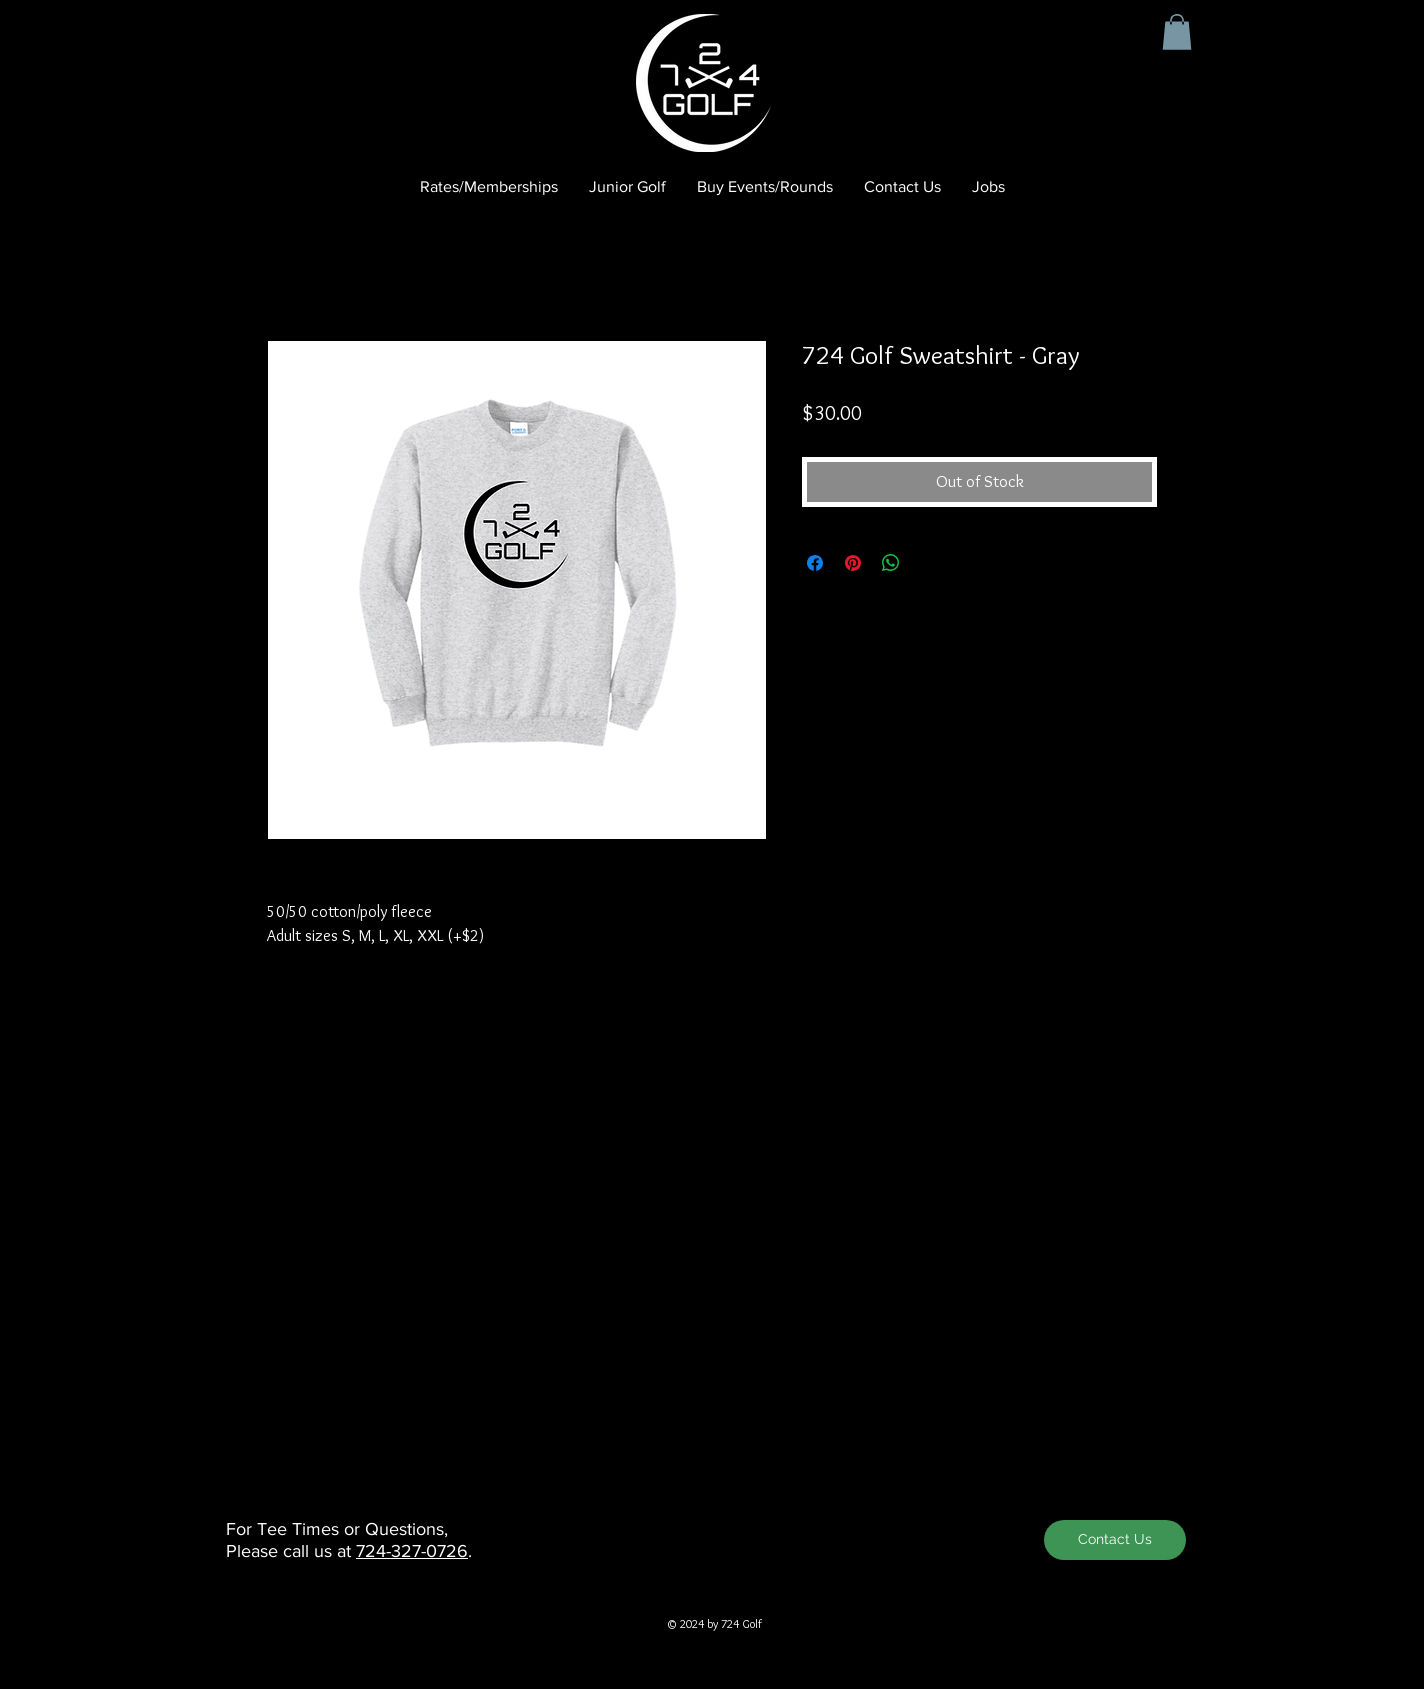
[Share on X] (929, 563)
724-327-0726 (412, 1551)
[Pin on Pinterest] (853, 563)
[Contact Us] (1115, 1540)
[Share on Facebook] (815, 563)
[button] (1177, 32)
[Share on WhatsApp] (891, 563)
